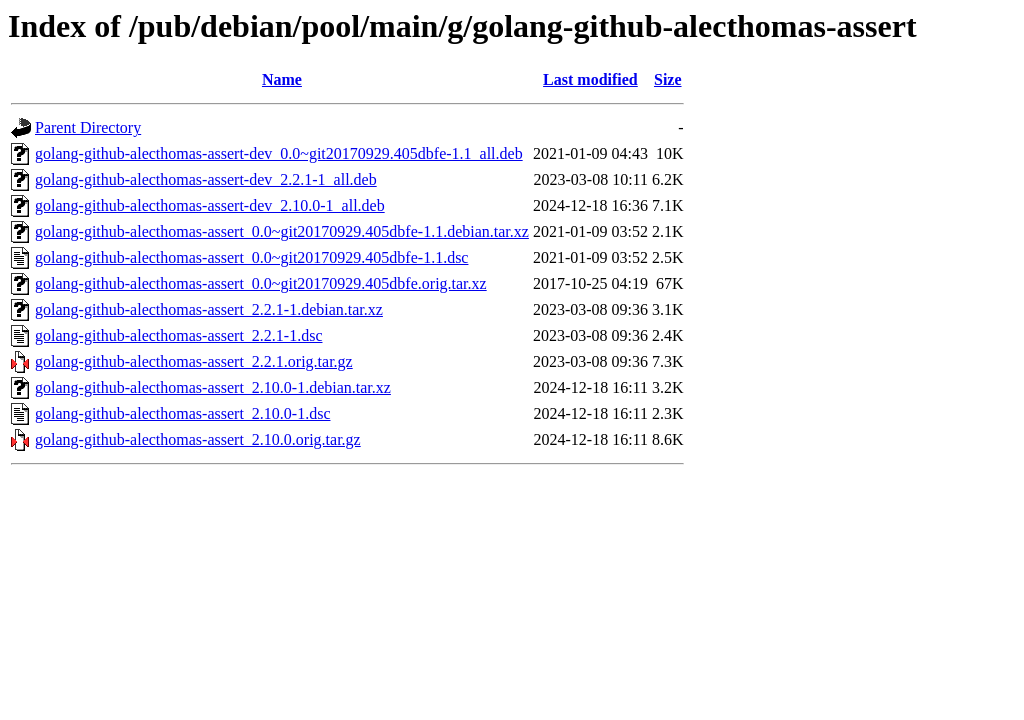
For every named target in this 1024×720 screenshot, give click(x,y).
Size (668, 79)
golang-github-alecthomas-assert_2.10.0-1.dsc (182, 413)
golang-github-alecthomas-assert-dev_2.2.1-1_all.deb (206, 179)
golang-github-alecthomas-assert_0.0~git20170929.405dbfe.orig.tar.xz (261, 283)
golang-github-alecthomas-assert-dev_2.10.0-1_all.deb (210, 205)
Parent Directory (88, 127)
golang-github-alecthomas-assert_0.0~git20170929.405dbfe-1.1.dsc (251, 257)
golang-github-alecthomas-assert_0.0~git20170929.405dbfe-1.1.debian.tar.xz (282, 231)
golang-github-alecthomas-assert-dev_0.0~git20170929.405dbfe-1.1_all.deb (279, 153)
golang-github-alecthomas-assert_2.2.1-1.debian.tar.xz (209, 309)
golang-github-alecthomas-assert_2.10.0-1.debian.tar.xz (213, 387)
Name (282, 79)
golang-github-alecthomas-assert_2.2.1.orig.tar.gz (194, 361)
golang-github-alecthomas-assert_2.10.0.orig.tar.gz (198, 439)
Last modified (590, 79)
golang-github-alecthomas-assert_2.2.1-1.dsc (178, 335)
